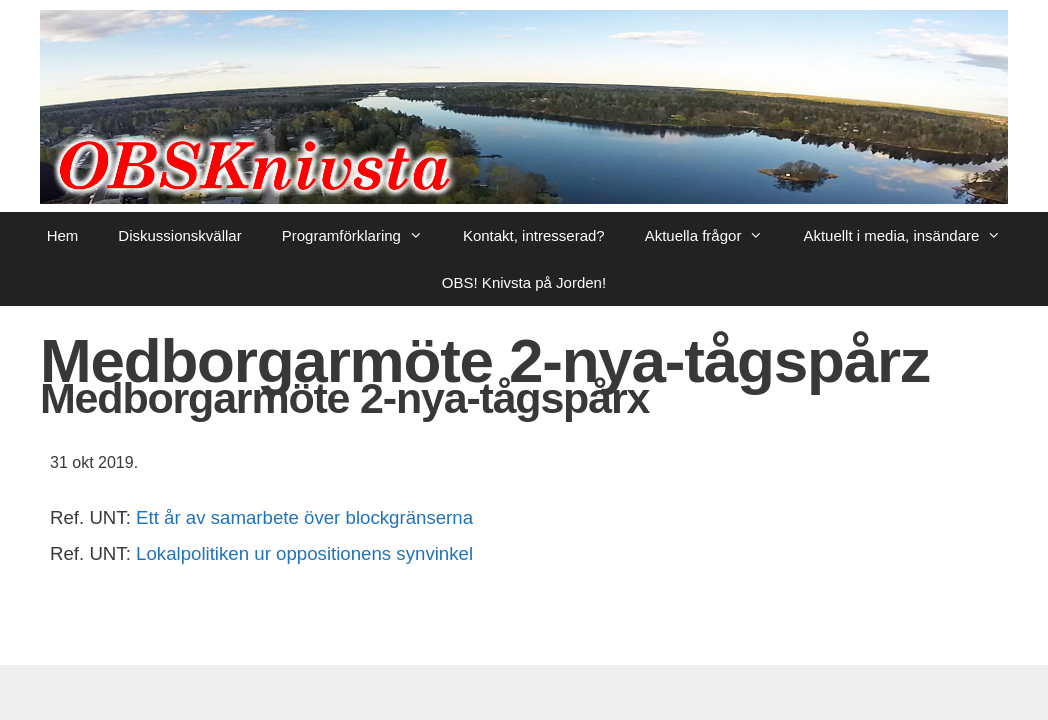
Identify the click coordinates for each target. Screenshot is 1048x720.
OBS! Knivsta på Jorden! (524, 282)
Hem (63, 235)
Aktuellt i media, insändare (912, 235)
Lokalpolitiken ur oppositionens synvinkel (304, 553)
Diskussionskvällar (179, 235)
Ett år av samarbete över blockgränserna (304, 517)
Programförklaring (362, 235)
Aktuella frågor (714, 235)
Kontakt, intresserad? (534, 235)
